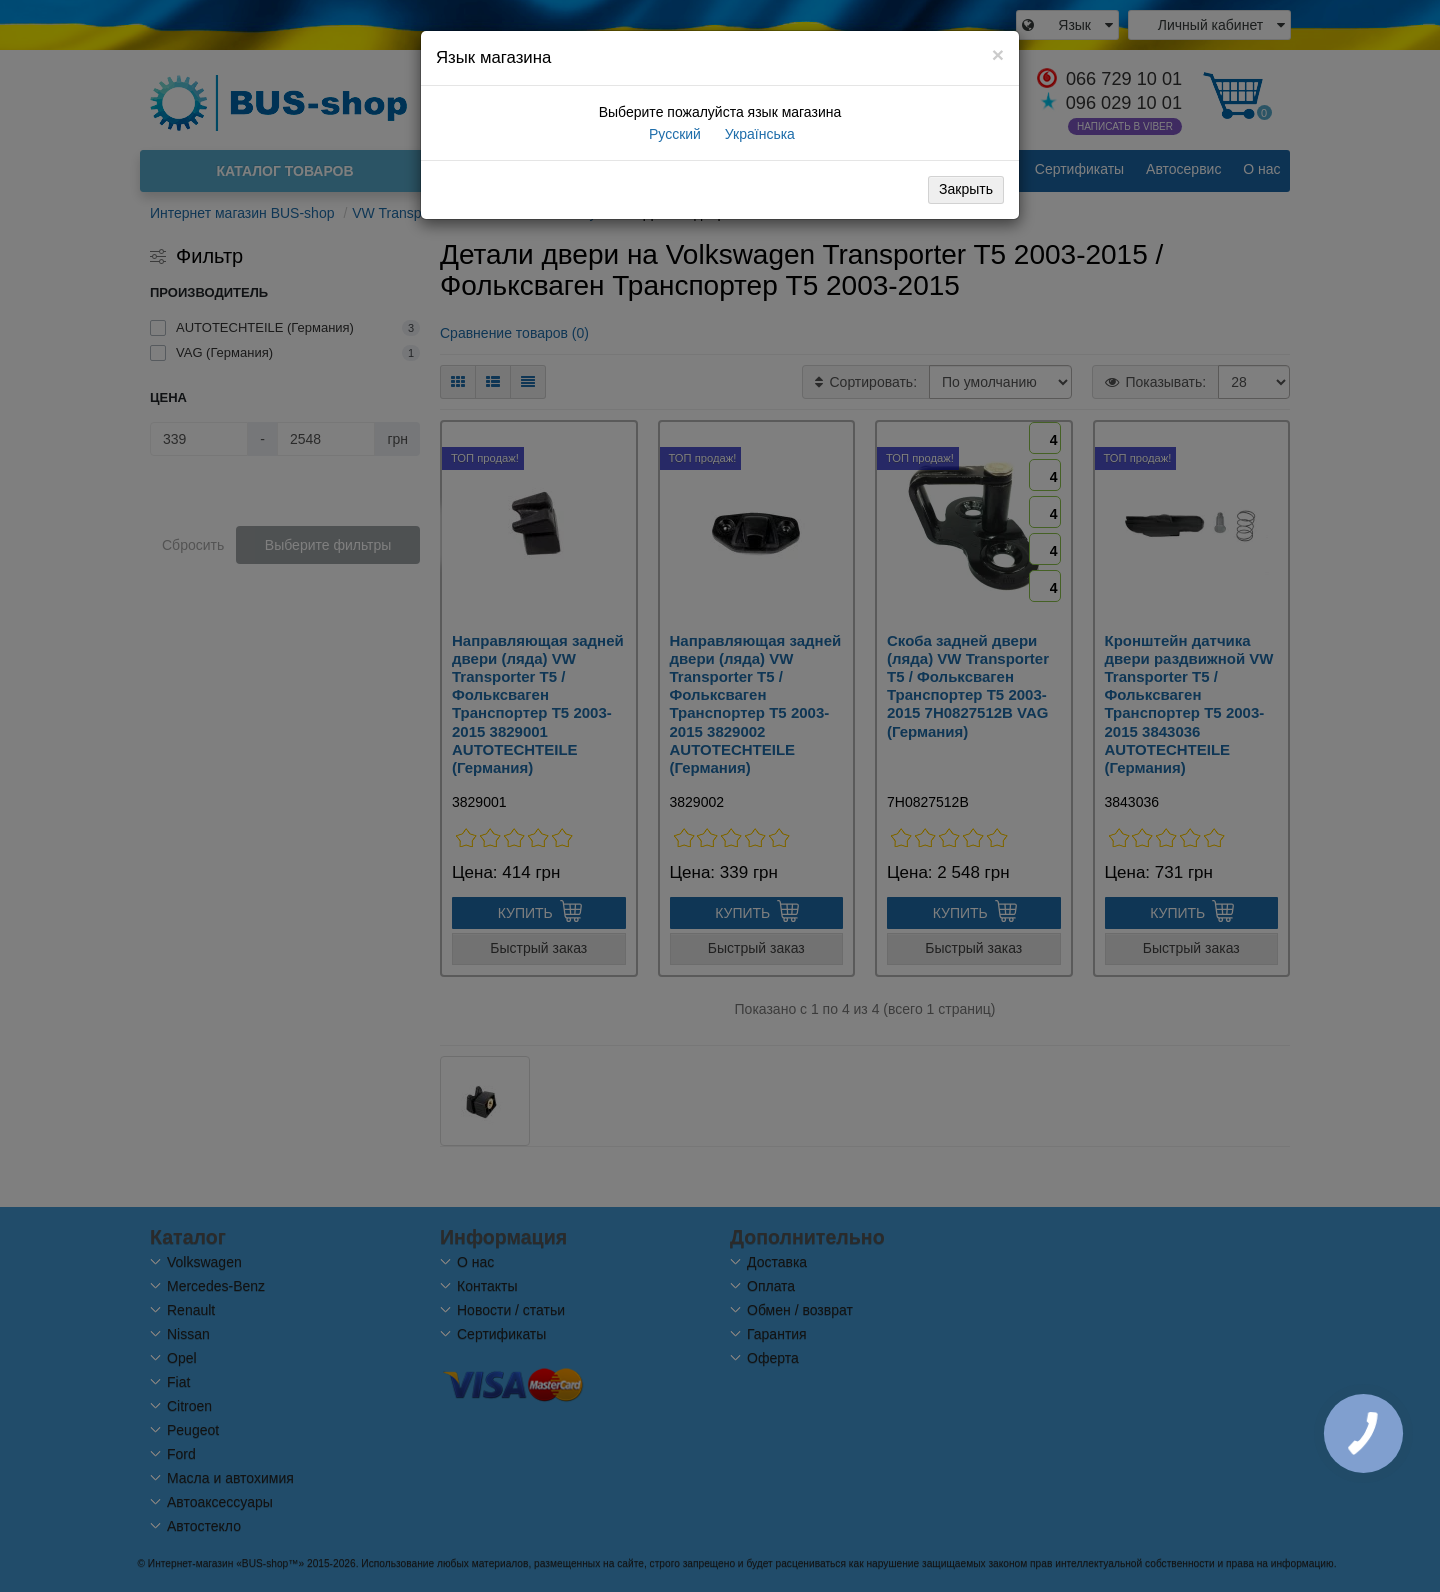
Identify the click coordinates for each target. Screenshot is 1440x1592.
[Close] (998, 54)
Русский (673, 134)
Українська (758, 134)
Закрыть (966, 189)
